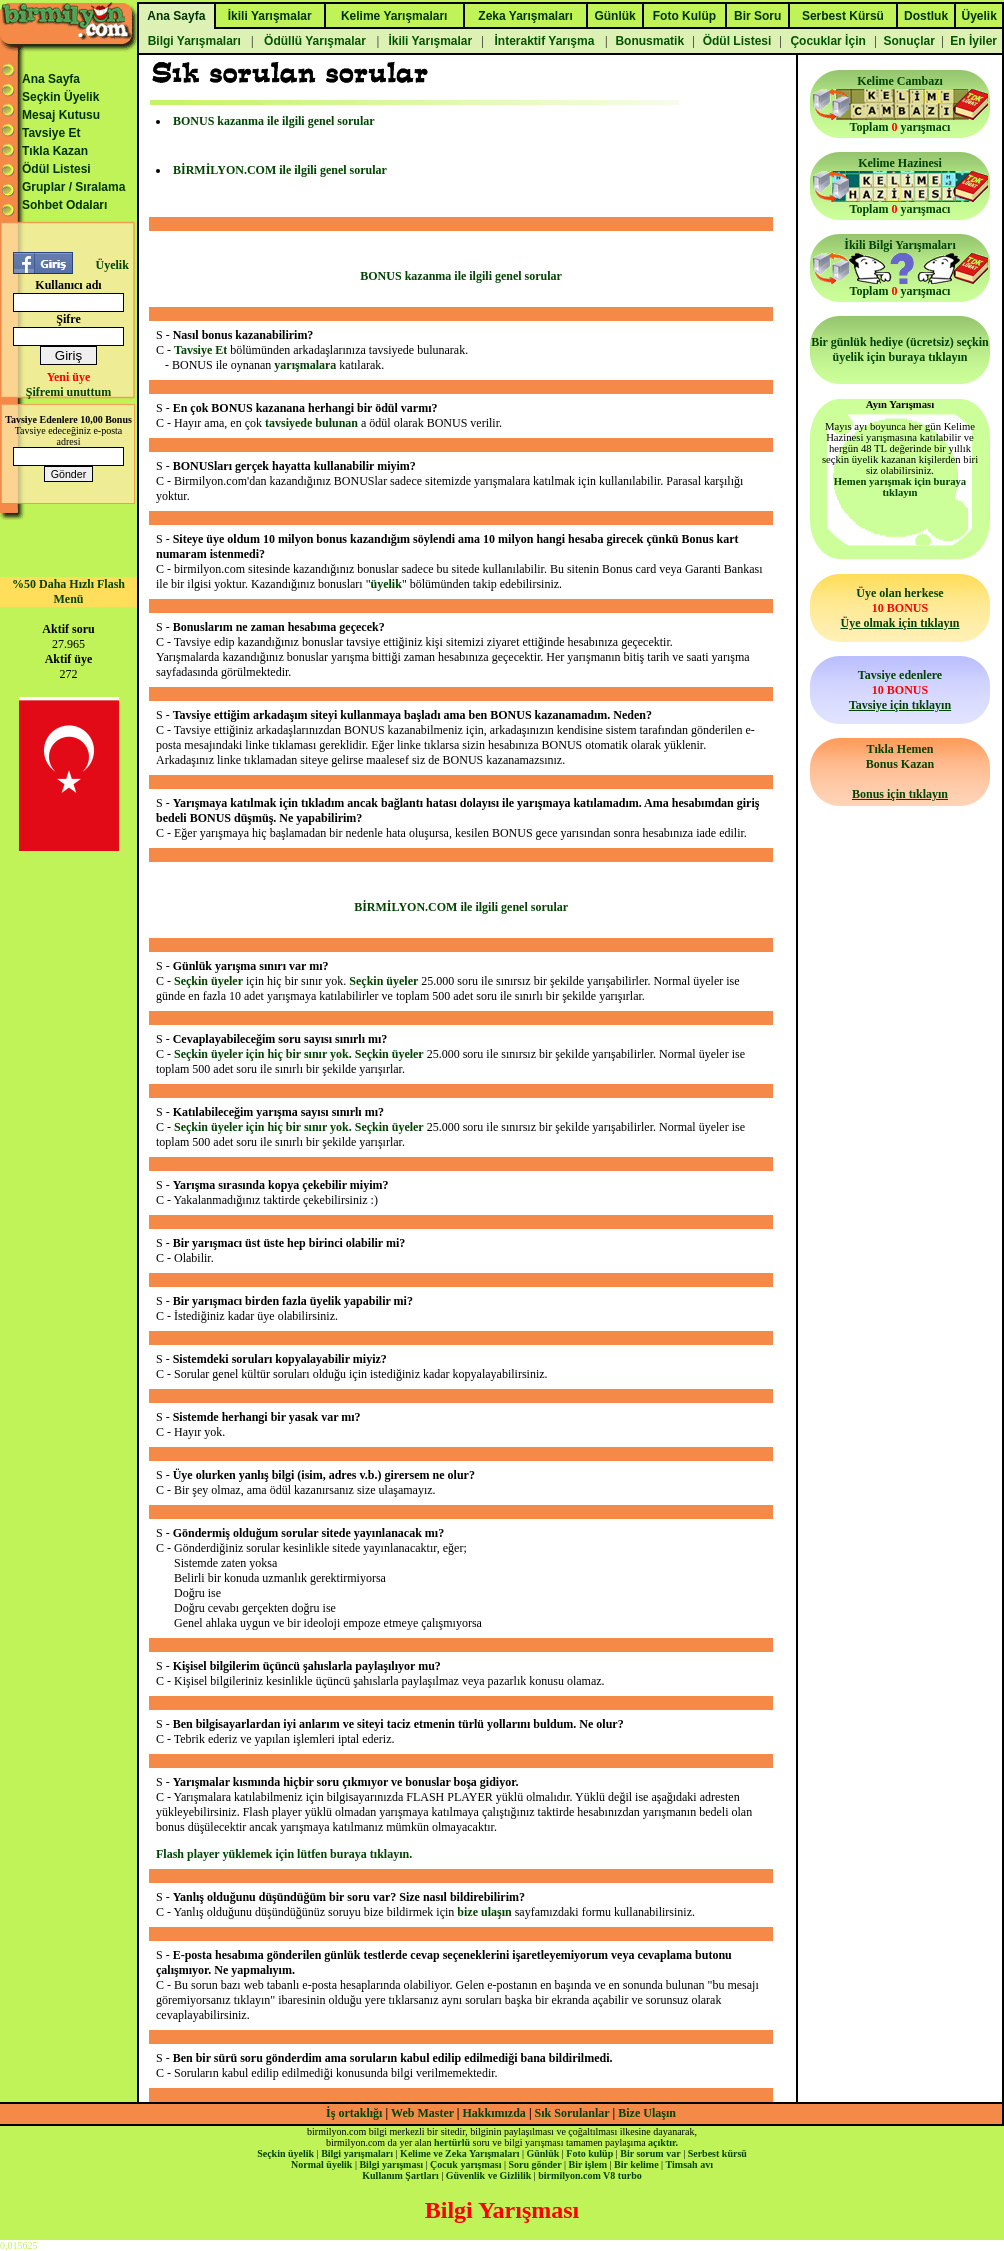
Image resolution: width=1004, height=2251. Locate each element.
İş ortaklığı (354, 2113)
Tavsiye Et (51, 133)
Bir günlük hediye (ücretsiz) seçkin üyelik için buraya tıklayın (900, 349)
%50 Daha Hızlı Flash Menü (68, 591)
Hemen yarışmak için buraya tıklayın (900, 487)
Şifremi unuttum (68, 392)
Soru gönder (535, 2164)
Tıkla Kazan (55, 151)
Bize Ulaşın (647, 2113)
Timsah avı (689, 2164)
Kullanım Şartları (400, 2175)
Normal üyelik (321, 2164)
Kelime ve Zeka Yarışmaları (459, 2153)
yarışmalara (305, 365)
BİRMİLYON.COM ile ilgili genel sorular (280, 170)
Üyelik (111, 265)
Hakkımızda (494, 2113)
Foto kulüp (589, 2153)
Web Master (424, 2113)
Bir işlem (588, 2164)
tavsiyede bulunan (311, 423)
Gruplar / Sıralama (73, 187)
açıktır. (663, 2142)
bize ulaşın (484, 1912)
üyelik (386, 584)
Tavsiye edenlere (900, 690)
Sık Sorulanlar (572, 2113)
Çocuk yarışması (465, 2164)
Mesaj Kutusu (61, 115)
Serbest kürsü (717, 2153)
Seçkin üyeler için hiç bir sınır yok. (264, 1054)
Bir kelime (636, 2164)
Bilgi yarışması (391, 2164)
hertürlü (452, 2142)
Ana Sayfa (51, 79)
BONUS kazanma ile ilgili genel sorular (274, 121)
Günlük (542, 2153)
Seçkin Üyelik (60, 97)
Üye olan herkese (899, 608)
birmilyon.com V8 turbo (589, 2175)
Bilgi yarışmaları (357, 2153)
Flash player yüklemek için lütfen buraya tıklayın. (284, 1854)
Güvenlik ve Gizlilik (489, 2175)
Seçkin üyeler (208, 981)
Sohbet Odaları (64, 205)
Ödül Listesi (56, 169)
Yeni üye (69, 377)
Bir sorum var (650, 2153)
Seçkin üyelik (285, 2153)
